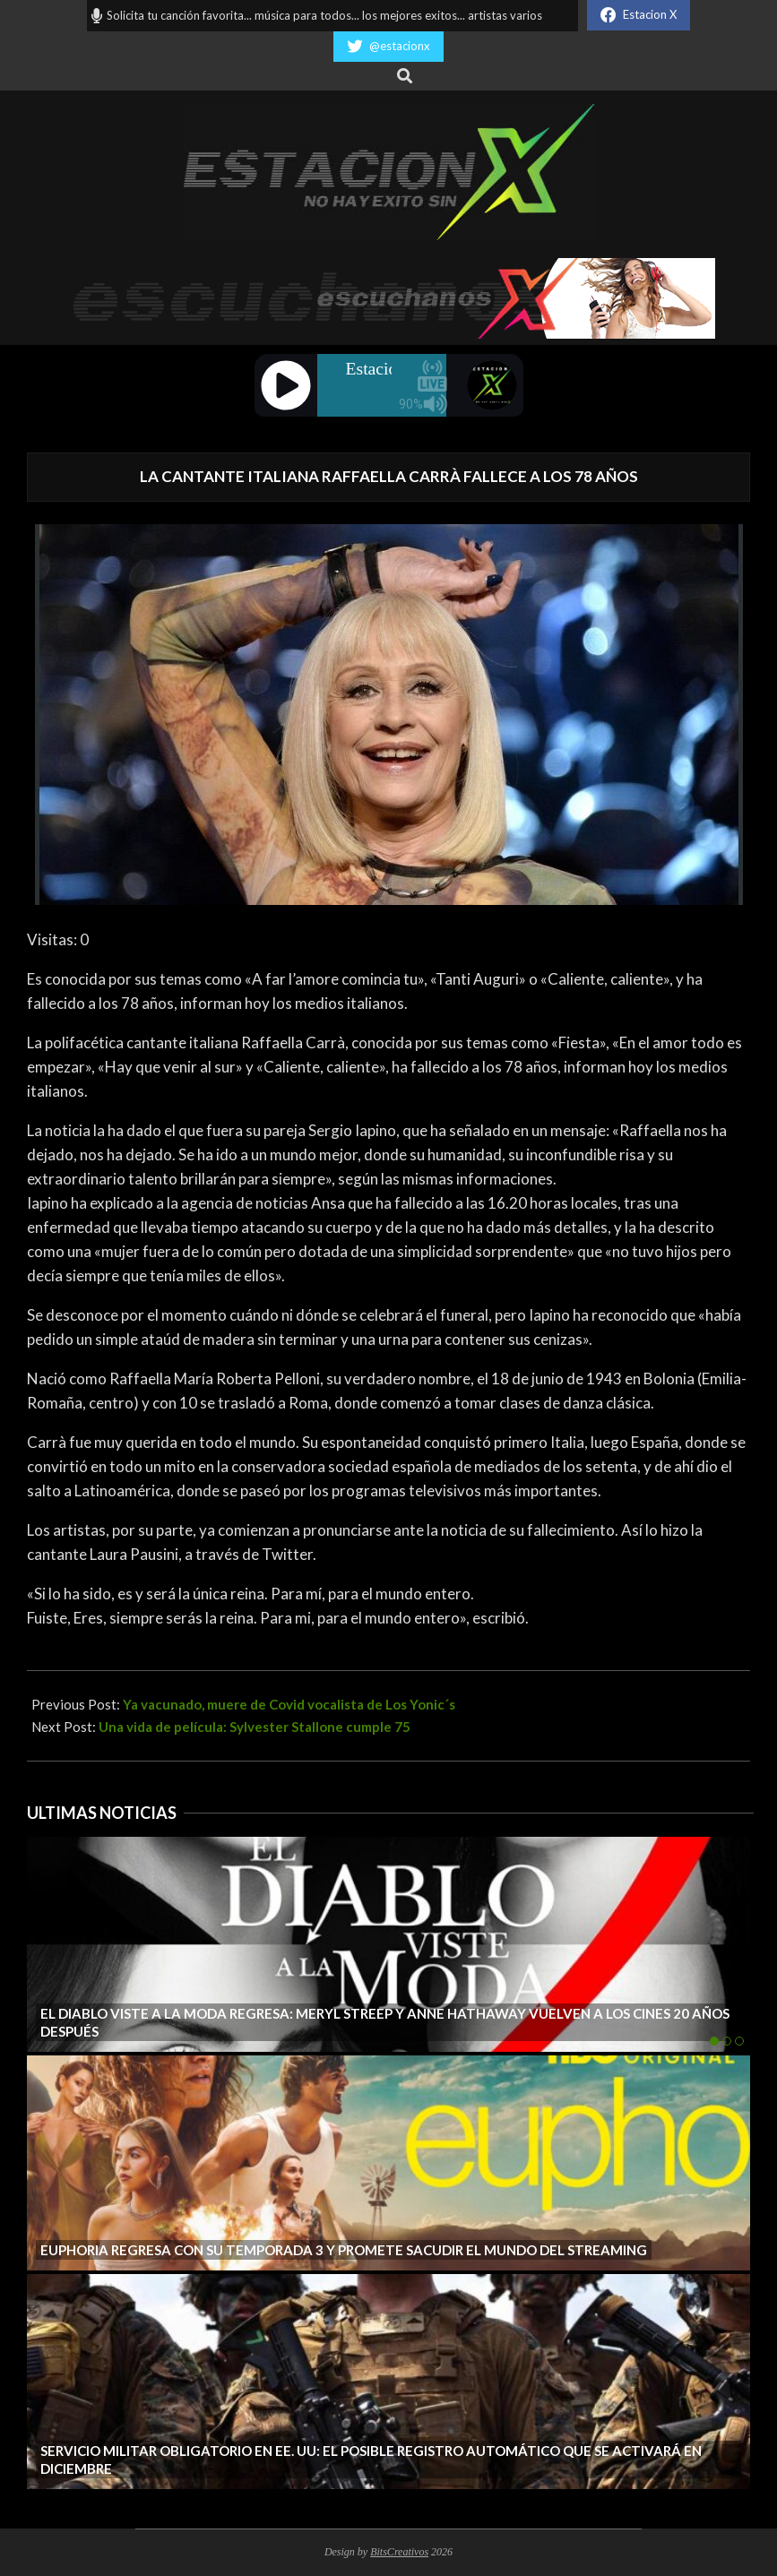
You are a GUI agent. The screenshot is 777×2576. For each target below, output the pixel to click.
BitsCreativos (399, 2552)
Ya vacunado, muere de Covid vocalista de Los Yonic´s (289, 1704)
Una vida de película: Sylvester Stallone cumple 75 (254, 1727)
